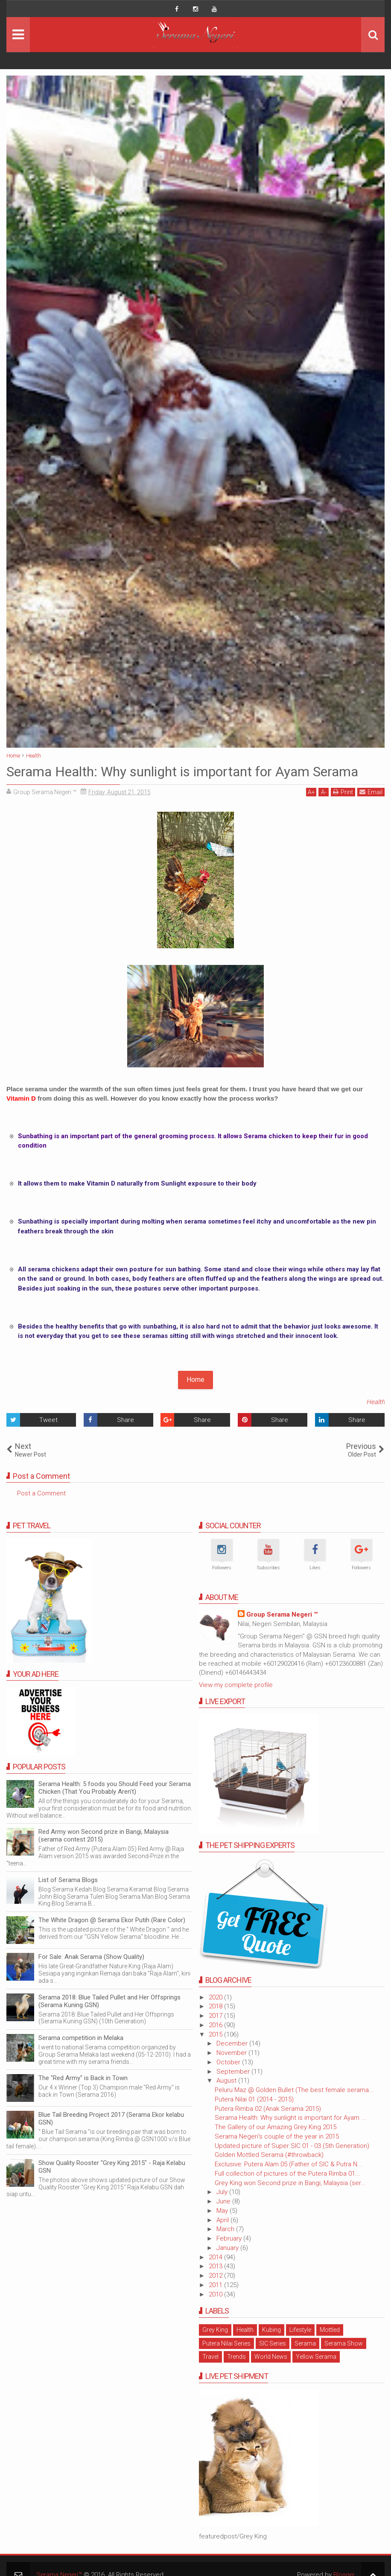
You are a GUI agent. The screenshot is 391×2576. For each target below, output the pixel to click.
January (228, 2248)
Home (195, 1379)
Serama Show (343, 2343)
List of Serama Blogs (68, 1880)
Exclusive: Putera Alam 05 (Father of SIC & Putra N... (288, 2164)
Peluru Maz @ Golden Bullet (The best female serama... (294, 2090)
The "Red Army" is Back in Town (83, 2078)
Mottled (330, 2329)
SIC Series (272, 2343)
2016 (216, 2025)
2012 (216, 2275)
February (229, 2238)
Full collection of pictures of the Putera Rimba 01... (287, 2173)
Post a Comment (41, 1493)
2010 (216, 2294)
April (223, 2220)
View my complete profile (236, 1685)
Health (375, 1402)
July (222, 2192)
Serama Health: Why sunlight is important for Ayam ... (290, 2117)
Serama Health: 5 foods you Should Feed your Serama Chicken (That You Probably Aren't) (114, 1787)
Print (343, 792)
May (223, 2211)
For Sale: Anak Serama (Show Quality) (91, 1957)
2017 (216, 2015)
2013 (216, 2266)
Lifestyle (300, 2329)
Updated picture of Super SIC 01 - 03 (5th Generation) (292, 2146)
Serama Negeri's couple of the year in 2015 (277, 2136)
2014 (216, 2257)
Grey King (215, 2329)
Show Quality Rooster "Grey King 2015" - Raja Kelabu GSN (111, 2166)
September (233, 2071)
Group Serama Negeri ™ (282, 1614)
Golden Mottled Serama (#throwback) (269, 2155)
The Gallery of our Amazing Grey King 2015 (275, 2127)
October (229, 2062)
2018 (216, 2006)
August (227, 2080)
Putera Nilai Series (226, 2343)
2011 (216, 2285)
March (226, 2229)
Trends (236, 2356)
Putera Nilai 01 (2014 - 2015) (254, 2099)
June (224, 2201)
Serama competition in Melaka (80, 2038)
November (232, 2053)
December (232, 2043)
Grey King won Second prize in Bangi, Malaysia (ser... (290, 2183)
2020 (216, 1997)
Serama (305, 2343)
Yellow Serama (316, 2356)
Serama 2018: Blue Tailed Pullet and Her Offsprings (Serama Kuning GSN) (109, 2001)
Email (370, 792)
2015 (216, 2034)
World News (270, 2356)
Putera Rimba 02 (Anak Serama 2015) (268, 2109)
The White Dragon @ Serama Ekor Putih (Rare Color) (111, 1920)
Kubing (271, 2329)
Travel (210, 2356)
